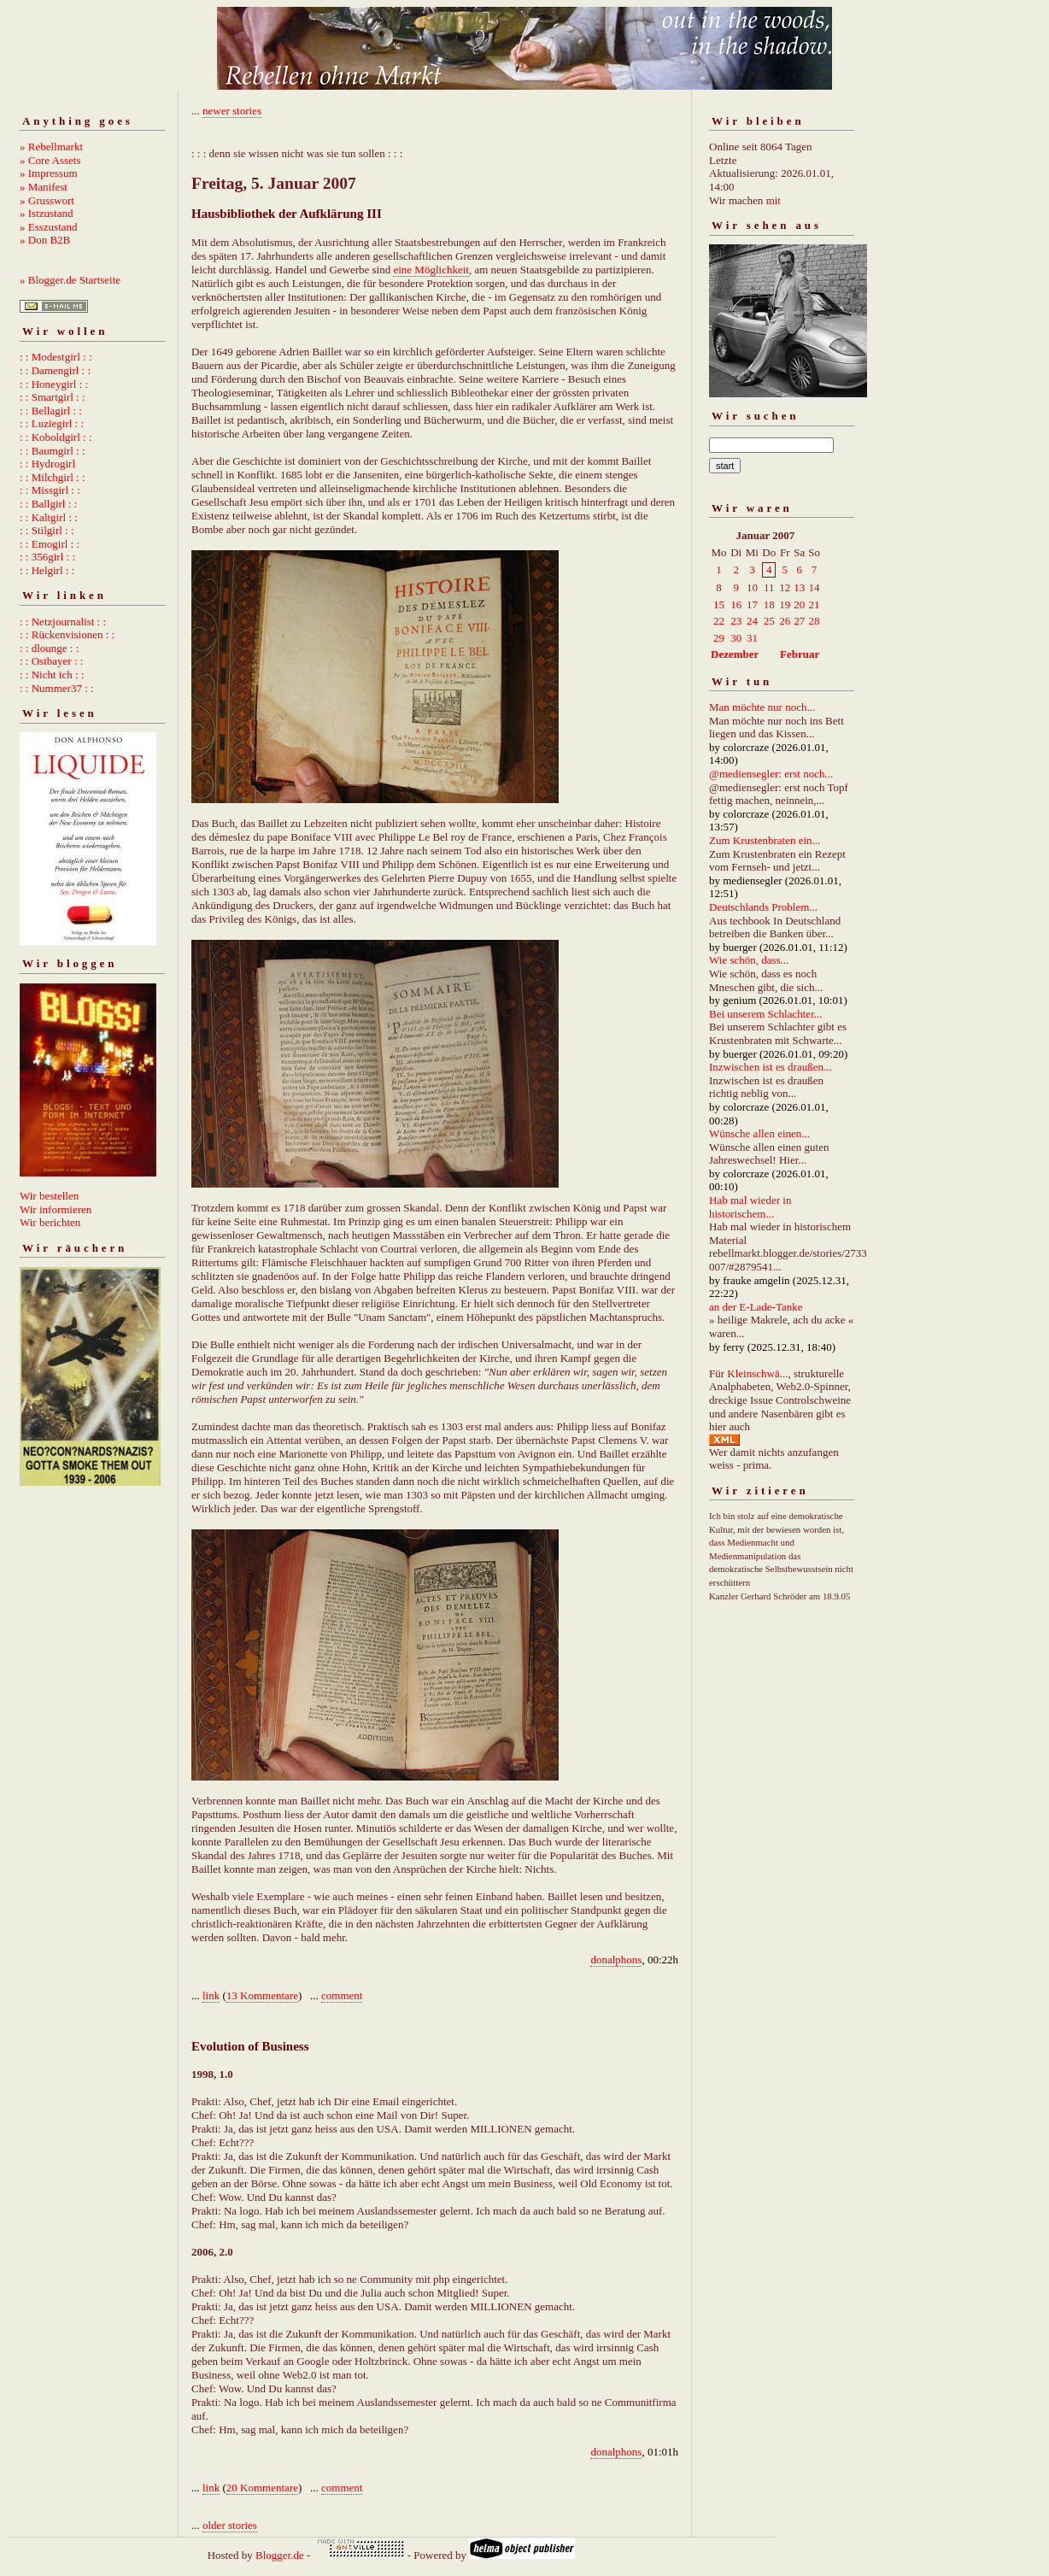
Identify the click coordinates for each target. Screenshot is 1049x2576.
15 (718, 604)
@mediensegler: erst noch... (771, 773)
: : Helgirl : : (47, 570)
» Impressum (49, 173)
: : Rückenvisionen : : (67, 634)
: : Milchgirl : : (52, 477)
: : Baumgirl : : (52, 450)
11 (769, 587)
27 (799, 620)
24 (752, 620)
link (211, 1995)
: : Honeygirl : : (54, 384)
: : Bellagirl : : (51, 410)
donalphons (616, 1959)
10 (752, 587)
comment (341, 1995)
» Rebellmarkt (51, 146)
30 (735, 637)
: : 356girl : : (47, 556)
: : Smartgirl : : (52, 396)
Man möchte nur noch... (762, 707)
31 (752, 637)
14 (814, 587)
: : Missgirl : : (50, 490)
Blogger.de (279, 2555)
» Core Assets (50, 160)
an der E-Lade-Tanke (756, 1306)
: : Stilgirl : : (47, 530)
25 (769, 620)
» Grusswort (47, 200)
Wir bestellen (49, 1195)
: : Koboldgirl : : (56, 437)
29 (718, 637)
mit (773, 200)
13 (799, 587)
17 (752, 604)
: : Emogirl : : (49, 543)
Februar (799, 654)
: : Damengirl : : (55, 370)
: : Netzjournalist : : (63, 621)
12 (784, 587)
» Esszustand (49, 226)
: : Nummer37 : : (57, 688)
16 (735, 604)
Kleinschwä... (757, 1373)
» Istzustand (46, 213)
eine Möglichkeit (430, 269)
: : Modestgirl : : (56, 356)
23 (735, 620)
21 (814, 604)
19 (784, 604)
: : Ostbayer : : (51, 660)
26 (784, 620)
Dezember (735, 654)
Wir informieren (55, 1209)
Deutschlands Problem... (763, 907)
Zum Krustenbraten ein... (764, 840)
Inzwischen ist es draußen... (770, 1066)
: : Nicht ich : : (52, 674)
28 (814, 620)
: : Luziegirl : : (52, 423)
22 (718, 620)
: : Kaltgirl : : (49, 517)
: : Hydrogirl (47, 463)
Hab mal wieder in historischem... (750, 1207)
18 (769, 604)
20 (799, 604)
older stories (229, 2525)
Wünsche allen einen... (759, 1133)
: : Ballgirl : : (48, 503)
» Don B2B (45, 239)
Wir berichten (50, 1222)
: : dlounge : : (49, 648)
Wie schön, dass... (748, 960)
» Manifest (43, 186)
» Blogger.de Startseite (70, 279)
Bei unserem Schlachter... (766, 1013)
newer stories (231, 110)
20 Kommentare (262, 2487)
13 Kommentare (262, 1995)
